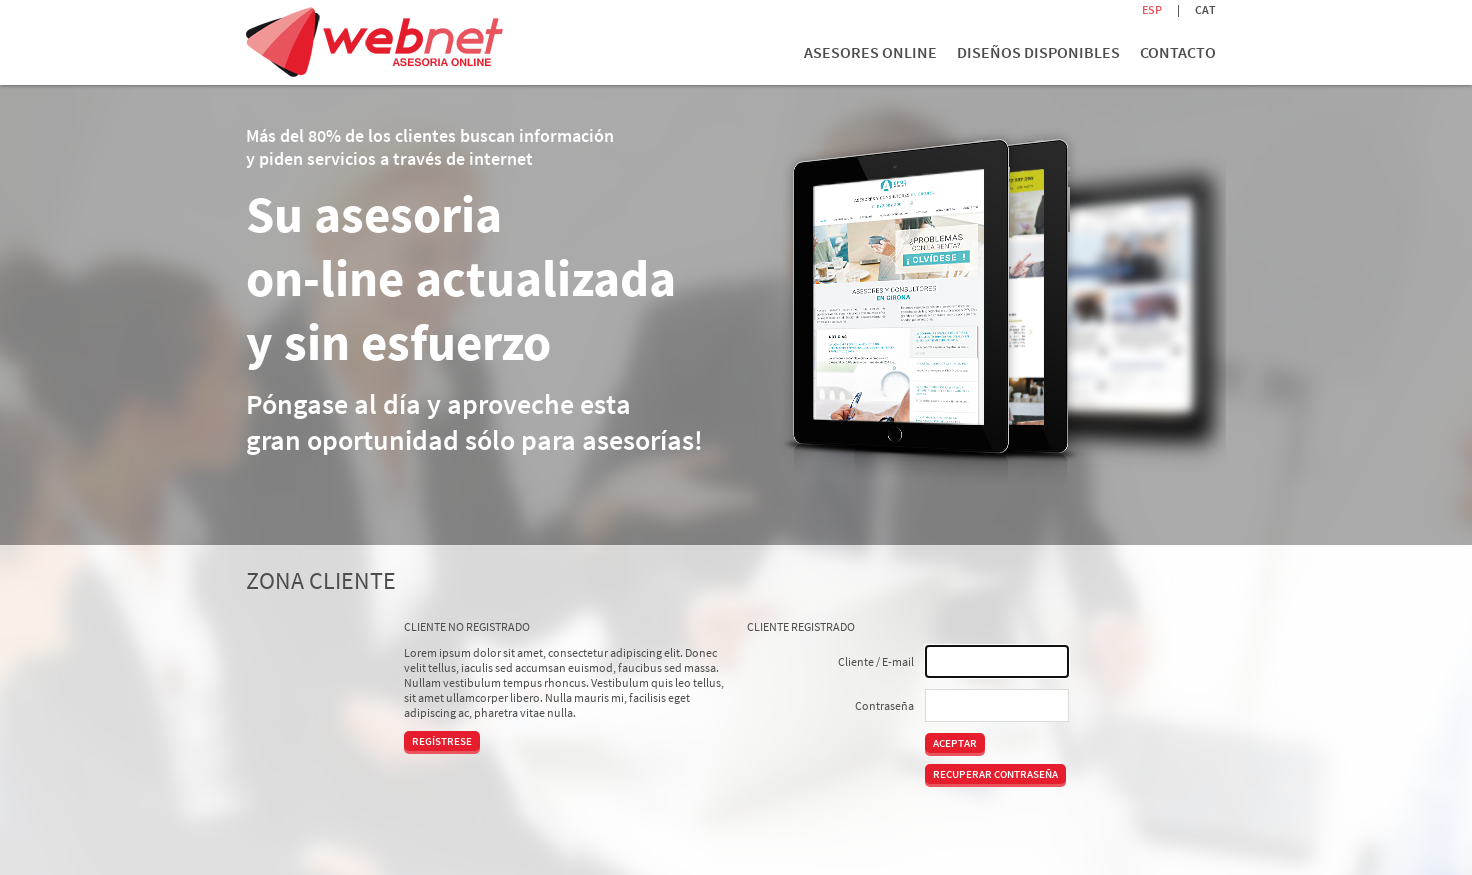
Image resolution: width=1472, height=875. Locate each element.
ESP (1152, 9)
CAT (1205, 9)
